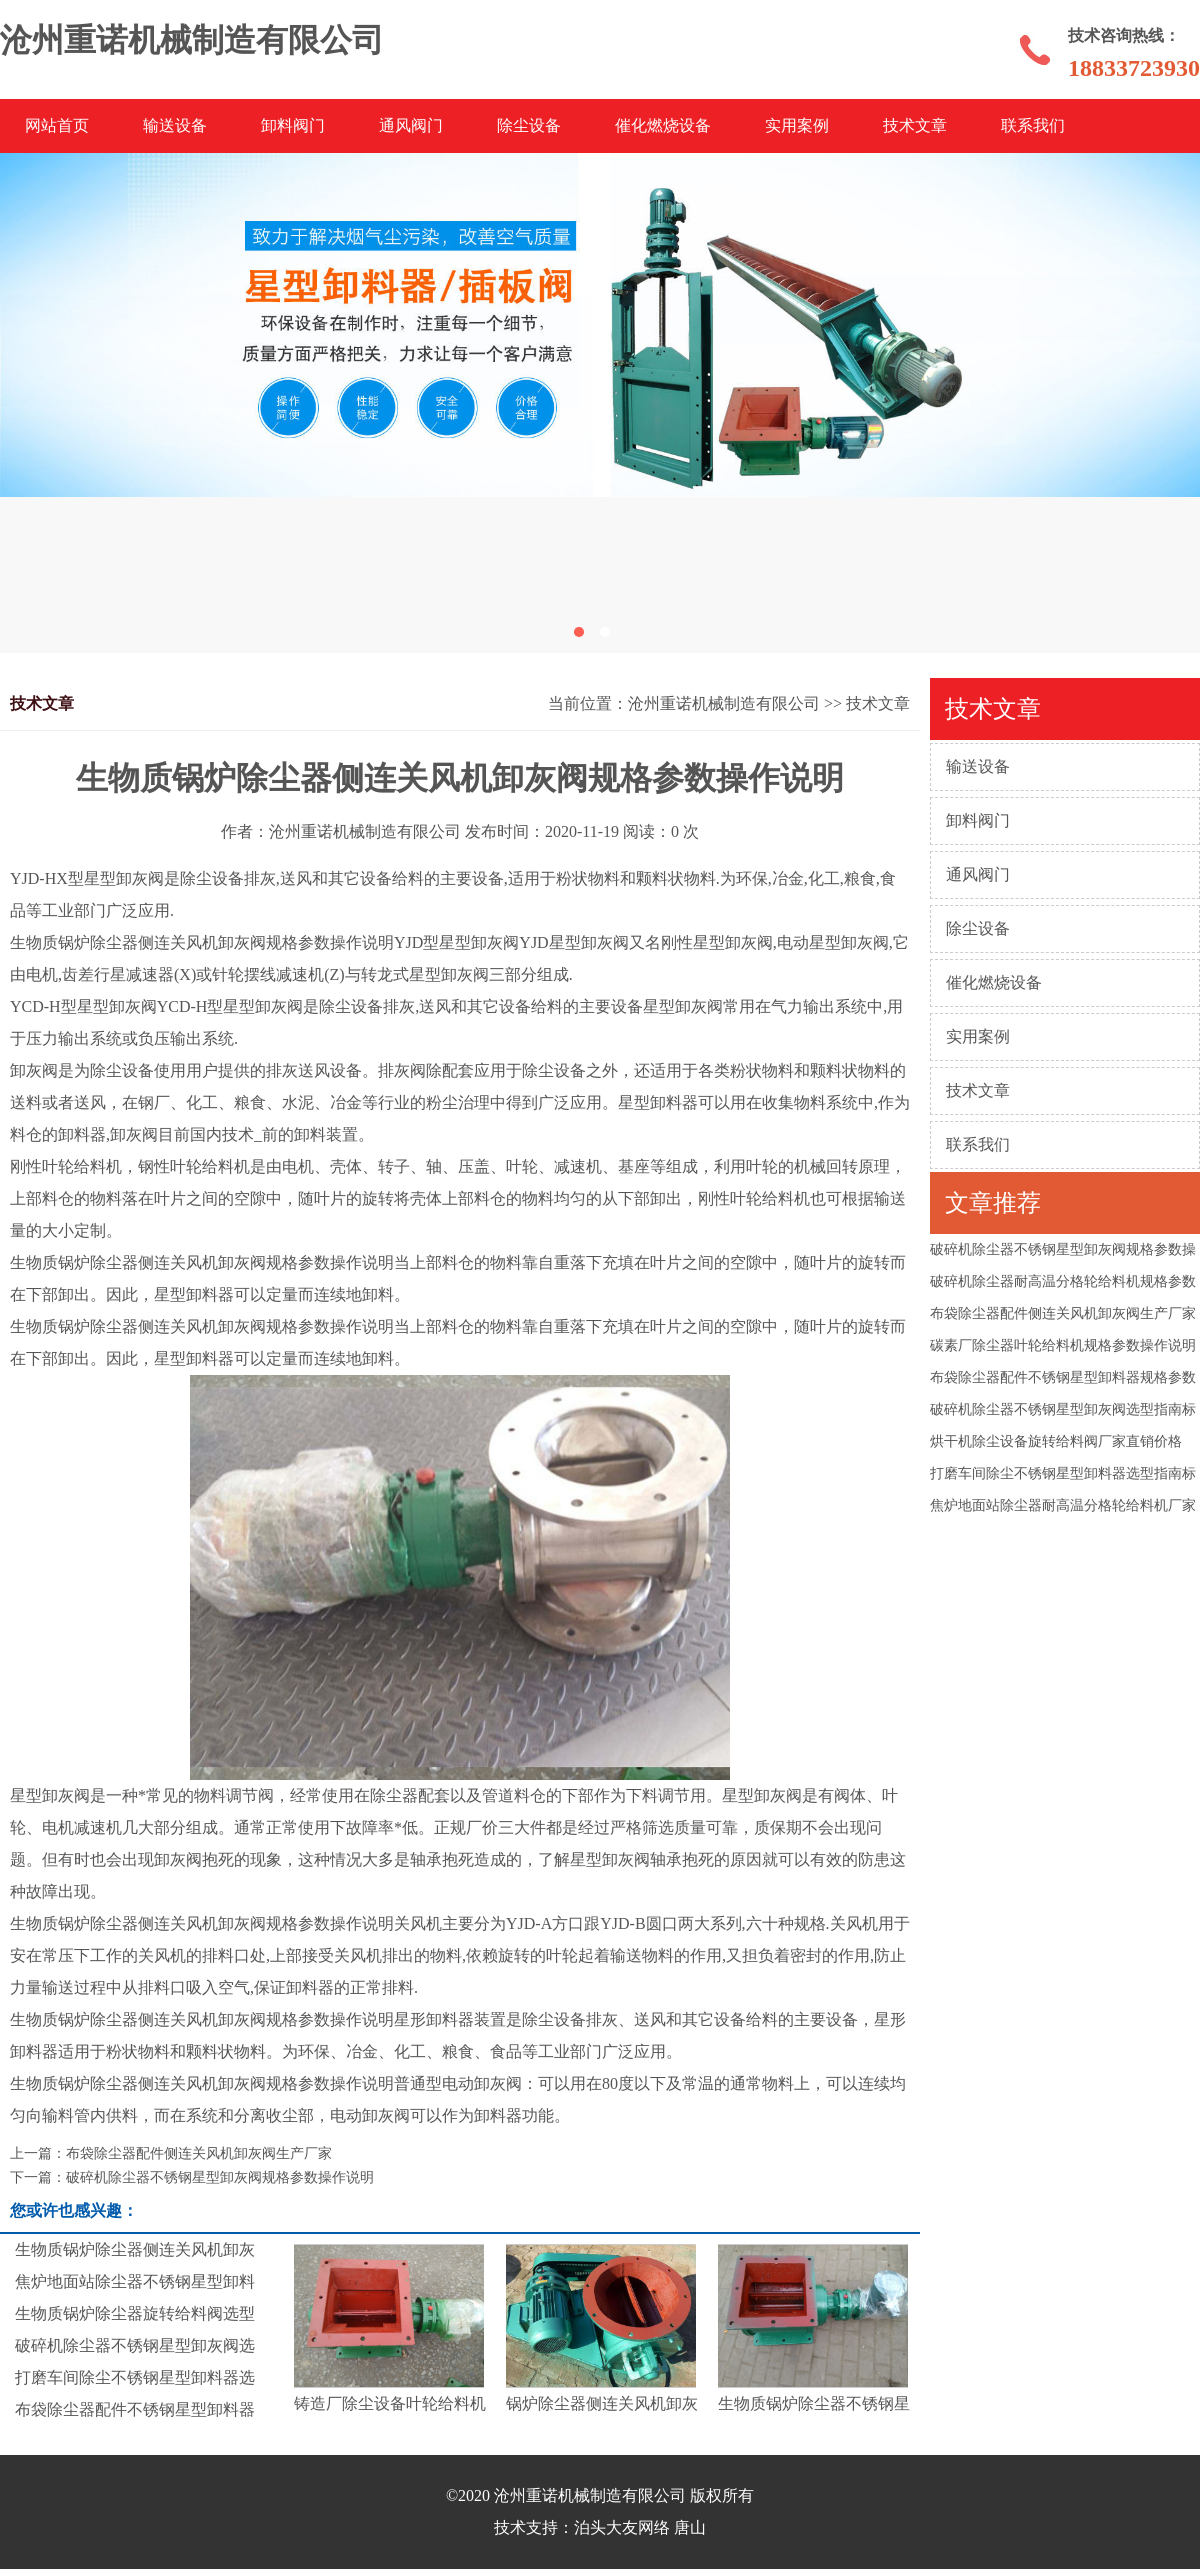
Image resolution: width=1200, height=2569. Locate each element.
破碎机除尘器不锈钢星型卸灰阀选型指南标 (1063, 1409)
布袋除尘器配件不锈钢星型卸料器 (135, 2409)
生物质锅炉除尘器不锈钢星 (814, 2403)
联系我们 (1033, 125)
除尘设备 (529, 125)
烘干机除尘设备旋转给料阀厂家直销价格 (1056, 1441)
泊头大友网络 (622, 2527)
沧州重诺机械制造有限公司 (724, 703)
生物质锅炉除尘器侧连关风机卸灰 (135, 2249)
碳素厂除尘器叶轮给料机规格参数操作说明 (1063, 1345)
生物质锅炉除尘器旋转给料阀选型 (135, 2313)
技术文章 (915, 125)
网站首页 (57, 125)
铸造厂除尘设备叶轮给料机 (390, 2403)
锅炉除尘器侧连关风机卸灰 (602, 2403)
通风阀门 (411, 125)
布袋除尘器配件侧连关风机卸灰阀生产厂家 (1063, 1313)
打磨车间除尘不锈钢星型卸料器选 (135, 2377)
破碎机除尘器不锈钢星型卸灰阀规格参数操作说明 (220, 2177)
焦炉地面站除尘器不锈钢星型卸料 (135, 2281)
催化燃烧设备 (663, 125)
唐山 (690, 2527)
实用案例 (797, 125)
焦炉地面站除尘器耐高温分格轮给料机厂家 (1063, 1505)
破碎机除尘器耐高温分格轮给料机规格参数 (1063, 1281)
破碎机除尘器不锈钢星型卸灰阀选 (135, 2345)
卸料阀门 (293, 125)
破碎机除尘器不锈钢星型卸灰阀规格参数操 (1063, 1249)
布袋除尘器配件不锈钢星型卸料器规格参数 (1063, 1377)
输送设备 (175, 125)
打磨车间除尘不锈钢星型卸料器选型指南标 (1063, 1473)
